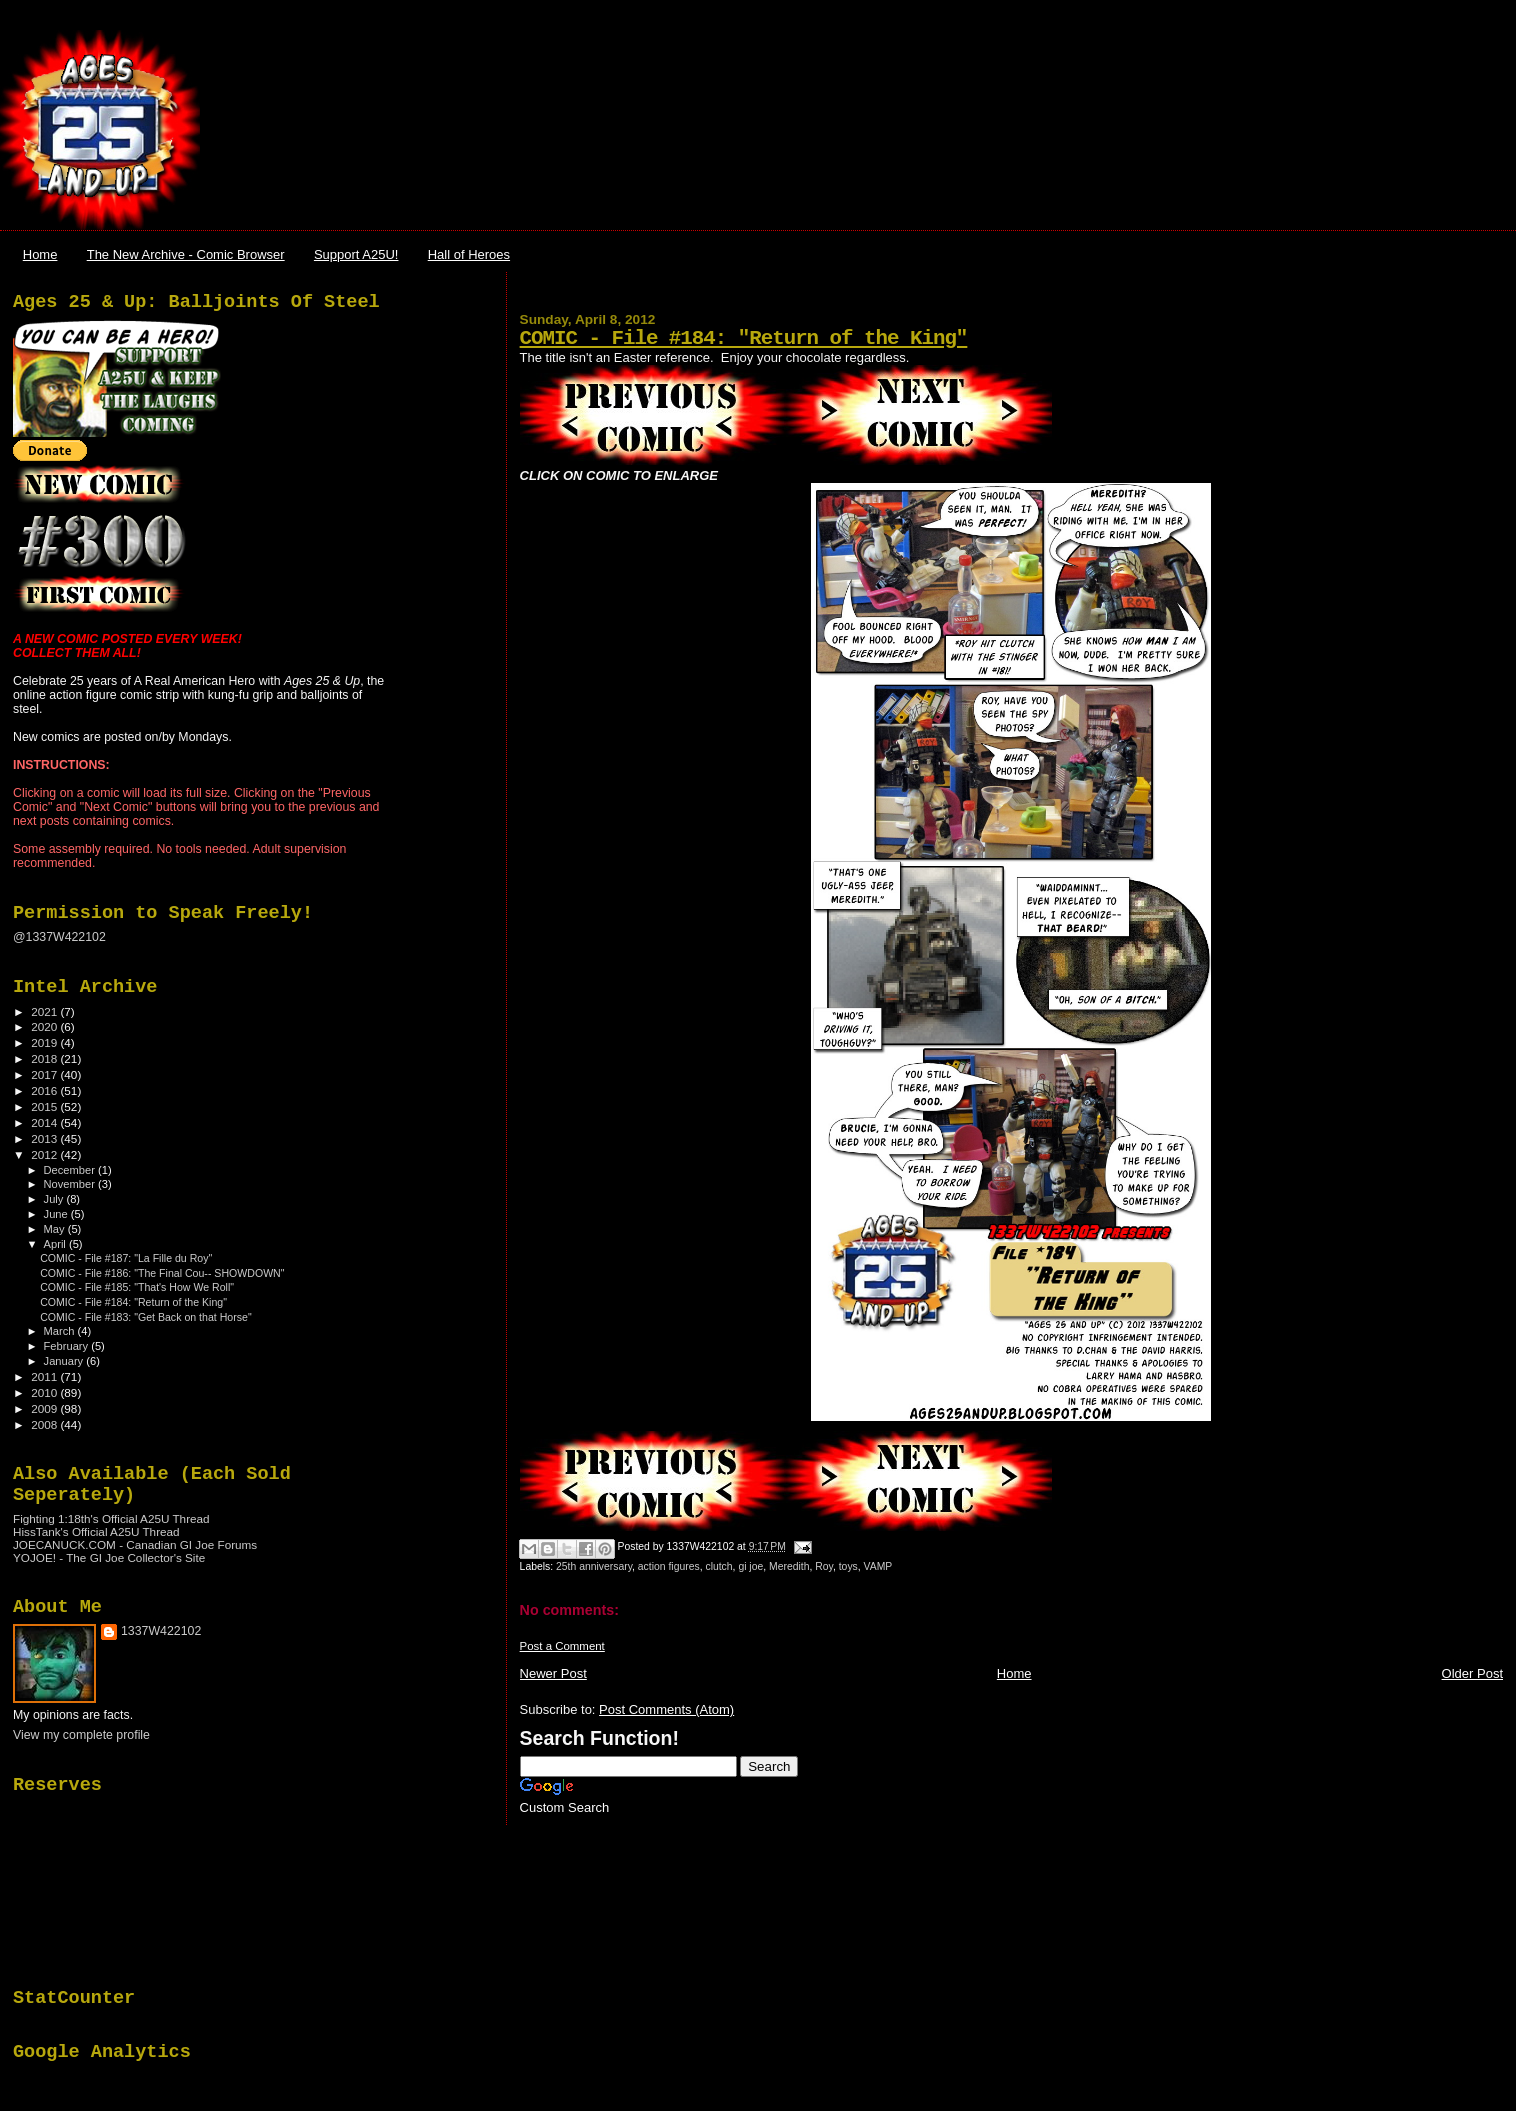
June (57, 1214)
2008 (45, 1424)
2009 (45, 1408)
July (55, 1199)
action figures (669, 1566)
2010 (45, 1392)
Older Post (1472, 1673)
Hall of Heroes (469, 254)
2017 (45, 1074)
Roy (824, 1566)
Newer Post (553, 1673)
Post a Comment (562, 1646)
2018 (45, 1058)
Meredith (789, 1566)
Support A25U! (356, 254)
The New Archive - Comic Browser (186, 254)
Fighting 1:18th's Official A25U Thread (111, 1518)
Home (40, 254)
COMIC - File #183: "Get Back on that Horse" (146, 1317)
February (68, 1346)
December (71, 1170)
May (56, 1229)
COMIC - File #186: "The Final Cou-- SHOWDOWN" (162, 1273)
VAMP (878, 1566)
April (56, 1244)
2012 (45, 1154)
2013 (45, 1138)
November (71, 1184)
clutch (718, 1566)
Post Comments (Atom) (666, 1709)
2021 (45, 1011)
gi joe (750, 1566)
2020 (45, 1026)
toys (848, 1566)
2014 (45, 1122)
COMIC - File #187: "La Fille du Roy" (126, 1258)
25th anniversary (594, 1566)
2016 (45, 1090)
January (65, 1361)
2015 (45, 1106)
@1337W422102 (59, 937)
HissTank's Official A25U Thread (96, 1531)
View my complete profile (81, 1735)
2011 (45, 1376)
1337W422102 (161, 1631)
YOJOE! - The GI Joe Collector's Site (109, 1557)
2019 (45, 1042)
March (61, 1331)
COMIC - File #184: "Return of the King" (744, 338)
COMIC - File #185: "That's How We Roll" (137, 1287)
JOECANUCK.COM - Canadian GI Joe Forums (135, 1544)
